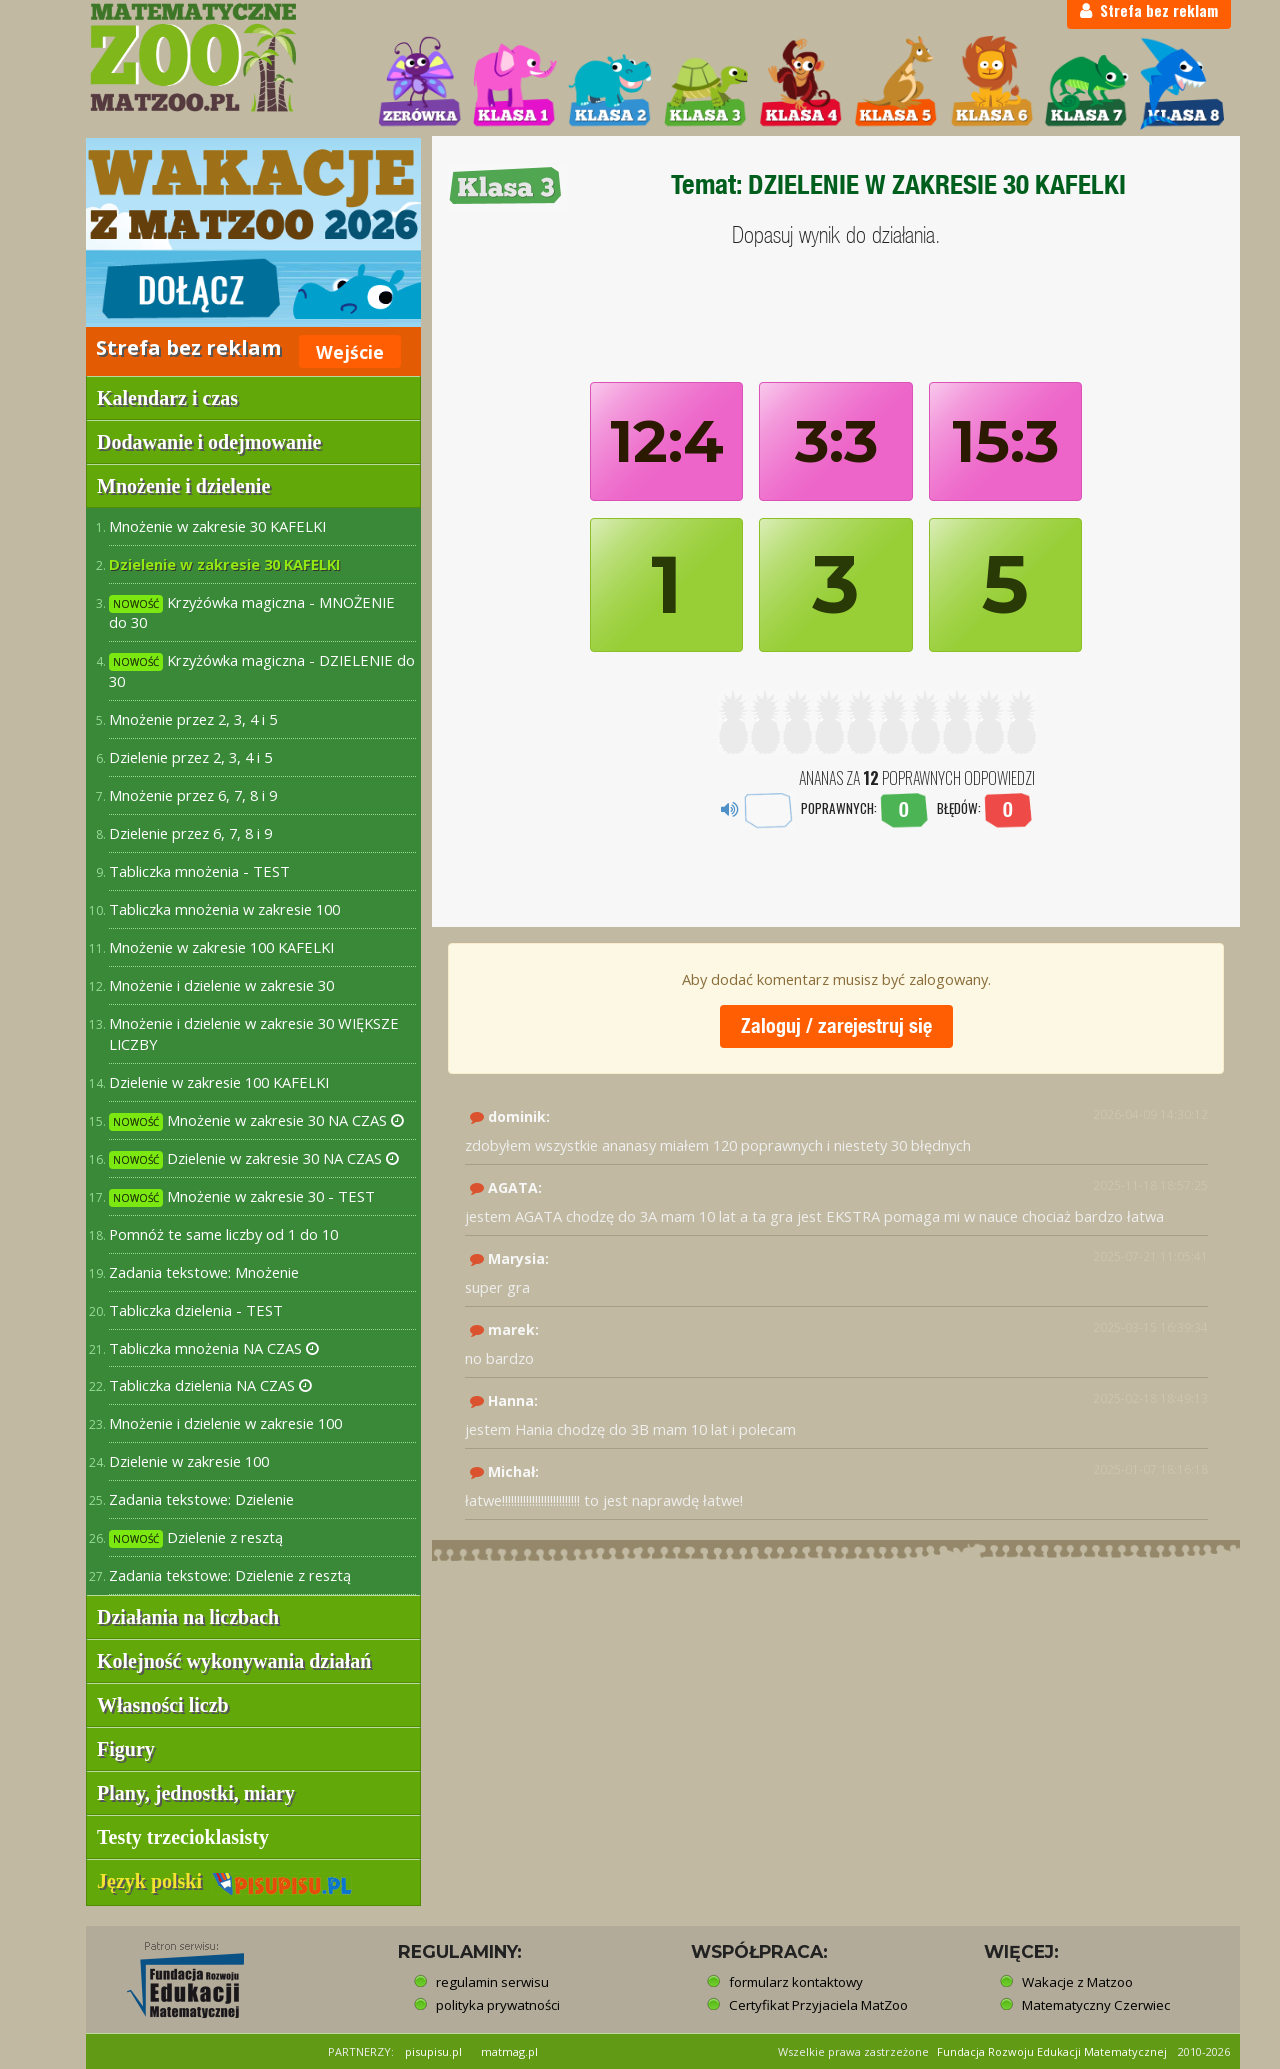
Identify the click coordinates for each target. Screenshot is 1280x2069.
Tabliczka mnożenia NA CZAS (214, 1348)
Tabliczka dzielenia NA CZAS (210, 1385)
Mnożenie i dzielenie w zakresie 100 (225, 1423)
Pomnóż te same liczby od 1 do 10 (223, 1234)
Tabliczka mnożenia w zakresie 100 (224, 909)
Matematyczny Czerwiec (1096, 2005)
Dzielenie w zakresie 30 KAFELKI (225, 564)
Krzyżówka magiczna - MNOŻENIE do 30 (252, 612)
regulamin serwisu (492, 1982)
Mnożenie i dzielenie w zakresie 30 (221, 985)
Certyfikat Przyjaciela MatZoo (818, 2005)
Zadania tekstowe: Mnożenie (204, 1272)
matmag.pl (509, 2051)
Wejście (350, 352)
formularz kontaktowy (796, 1982)
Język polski (224, 1881)
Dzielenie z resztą (196, 1537)
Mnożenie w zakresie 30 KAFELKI (217, 526)
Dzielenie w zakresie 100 (189, 1461)
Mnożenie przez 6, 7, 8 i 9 (193, 795)
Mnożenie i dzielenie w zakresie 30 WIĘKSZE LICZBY (254, 1033)
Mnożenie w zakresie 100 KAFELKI (221, 947)
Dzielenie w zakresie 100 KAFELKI (219, 1082)
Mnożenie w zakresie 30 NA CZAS (256, 1120)
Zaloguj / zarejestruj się (836, 1025)
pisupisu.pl (433, 2051)
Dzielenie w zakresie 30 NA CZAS (254, 1158)
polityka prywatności (498, 2005)
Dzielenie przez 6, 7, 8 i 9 (190, 833)
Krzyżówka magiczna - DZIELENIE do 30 (262, 670)
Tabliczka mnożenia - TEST (199, 871)
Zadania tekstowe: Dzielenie (201, 1499)
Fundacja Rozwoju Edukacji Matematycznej (1052, 2051)
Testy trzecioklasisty (183, 1837)
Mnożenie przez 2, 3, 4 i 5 (193, 719)
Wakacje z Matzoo (1077, 1982)
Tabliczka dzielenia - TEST (196, 1310)
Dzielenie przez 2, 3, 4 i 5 (190, 757)
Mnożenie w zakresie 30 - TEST (242, 1196)
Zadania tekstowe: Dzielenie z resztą (230, 1575)
